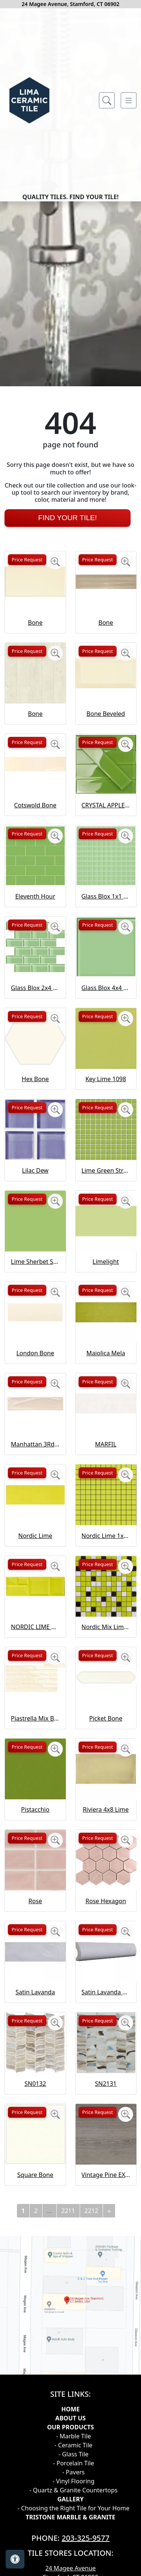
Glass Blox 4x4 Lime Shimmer (106, 1189)
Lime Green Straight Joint (106, 1371)
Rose (35, 2102)
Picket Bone (105, 1919)
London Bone (35, 1554)
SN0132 (35, 2284)
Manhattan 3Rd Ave (35, 1645)
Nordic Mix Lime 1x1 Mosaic (106, 1828)
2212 (92, 2412)
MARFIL (106, 1645)
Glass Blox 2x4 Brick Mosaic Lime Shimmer (35, 1189)
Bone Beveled (105, 915)
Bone (35, 823)
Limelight (105, 1463)
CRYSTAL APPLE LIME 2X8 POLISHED (106, 1006)
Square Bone (35, 2376)
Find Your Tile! (67, 719)
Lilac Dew (35, 1371)
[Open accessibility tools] (15, 2559)
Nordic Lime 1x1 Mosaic (106, 1737)
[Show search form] (107, 100)
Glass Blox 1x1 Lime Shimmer (106, 1098)
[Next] (109, 2412)
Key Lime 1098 (105, 1280)
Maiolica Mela (105, 1554)
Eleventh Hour (35, 1098)
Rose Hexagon (105, 2102)
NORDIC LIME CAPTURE (35, 1828)
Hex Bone (35, 1280)
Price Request (27, 761)
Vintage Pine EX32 (106, 2376)
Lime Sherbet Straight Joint (35, 1463)
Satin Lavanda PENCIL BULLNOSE (106, 2193)
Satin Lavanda (35, 2193)
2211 (68, 2412)
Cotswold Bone (35, 1006)
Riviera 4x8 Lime (106, 2011)
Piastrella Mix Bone (35, 1919)
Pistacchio (35, 2011)
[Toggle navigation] (128, 100)
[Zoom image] (55, 763)
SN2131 (106, 2284)
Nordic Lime (35, 1737)
